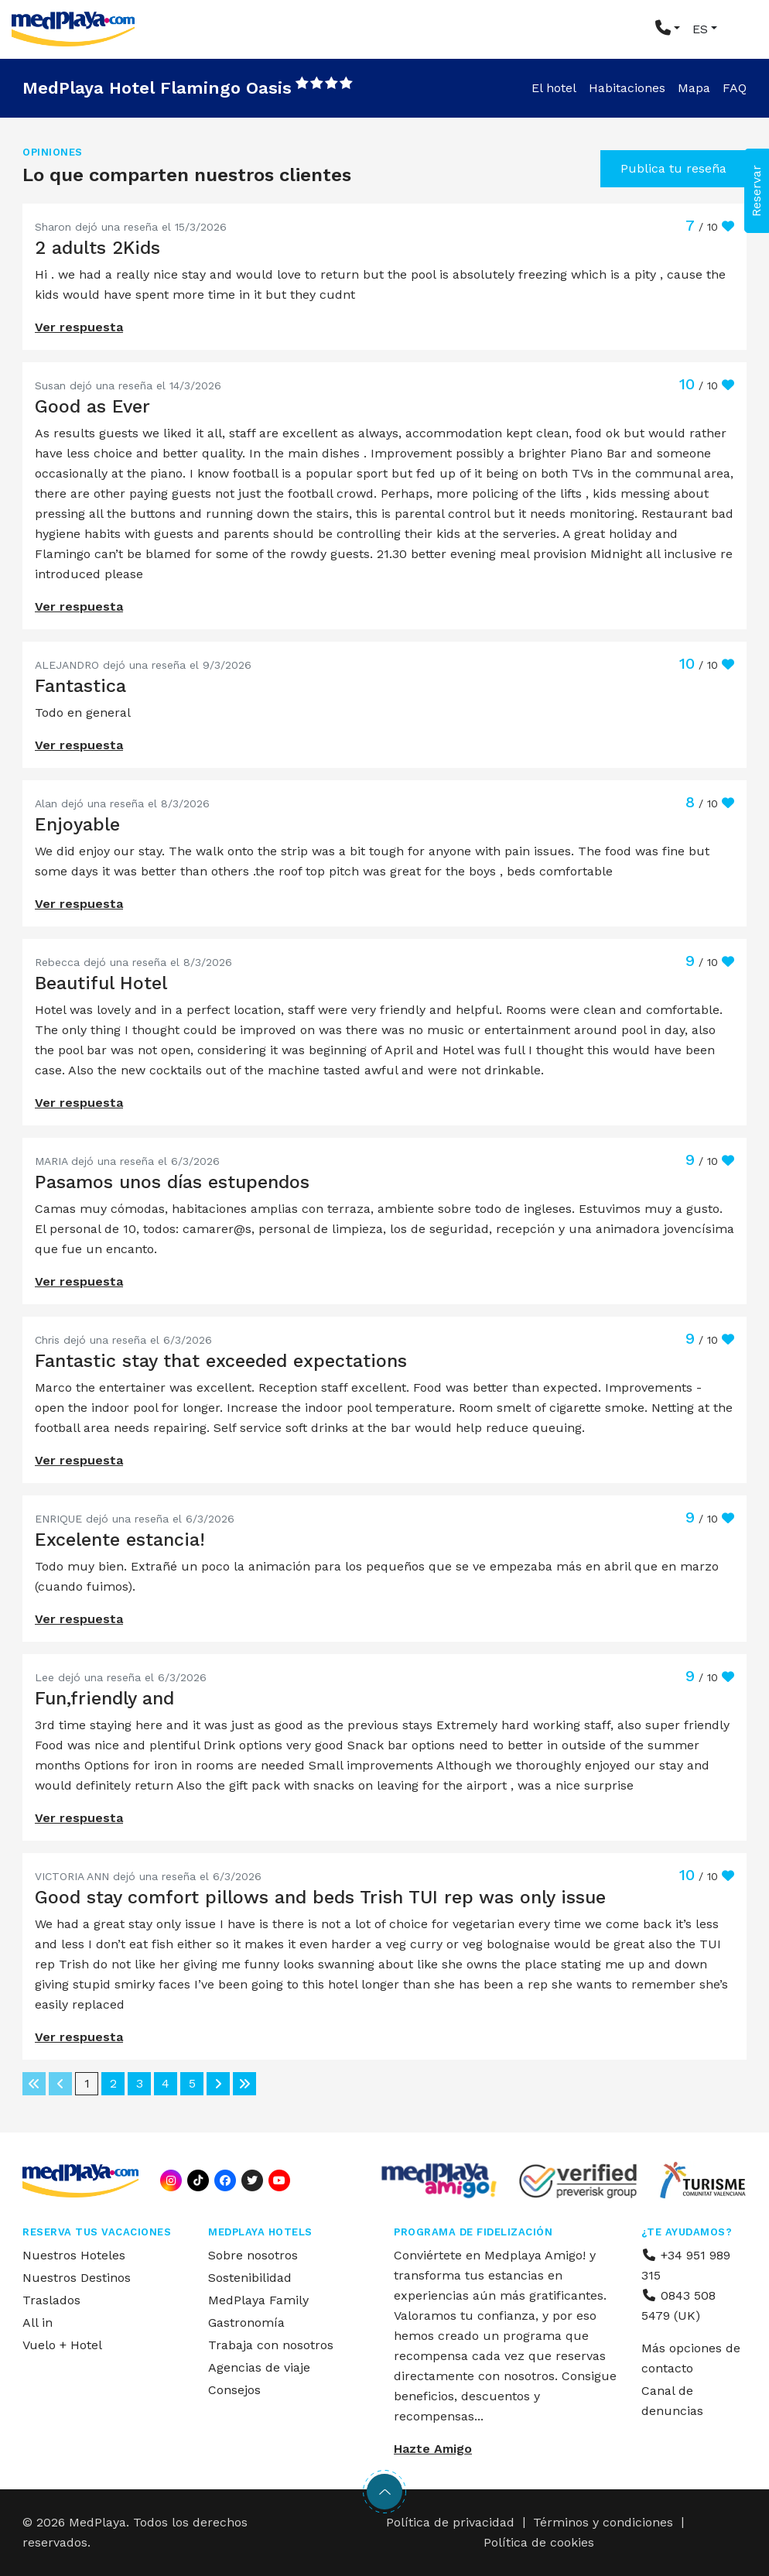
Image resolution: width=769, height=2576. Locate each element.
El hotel (553, 87)
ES (700, 29)
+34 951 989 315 (685, 2265)
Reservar (756, 191)
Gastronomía (246, 2322)
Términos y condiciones (603, 2522)
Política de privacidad (450, 2522)
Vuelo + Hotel (62, 2345)
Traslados (51, 2300)
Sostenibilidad (250, 2277)
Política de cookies (539, 2542)
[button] (667, 29)
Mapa (694, 87)
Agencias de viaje (259, 2367)
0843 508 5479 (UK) (678, 2305)
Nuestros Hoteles (73, 2255)
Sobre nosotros (253, 2255)
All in (37, 2322)
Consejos (234, 2389)
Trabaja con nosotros (270, 2345)
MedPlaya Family (258, 2300)
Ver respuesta (79, 327)
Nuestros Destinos (76, 2277)
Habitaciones (627, 87)
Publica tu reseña (673, 168)
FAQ (735, 87)
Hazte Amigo (433, 2448)
